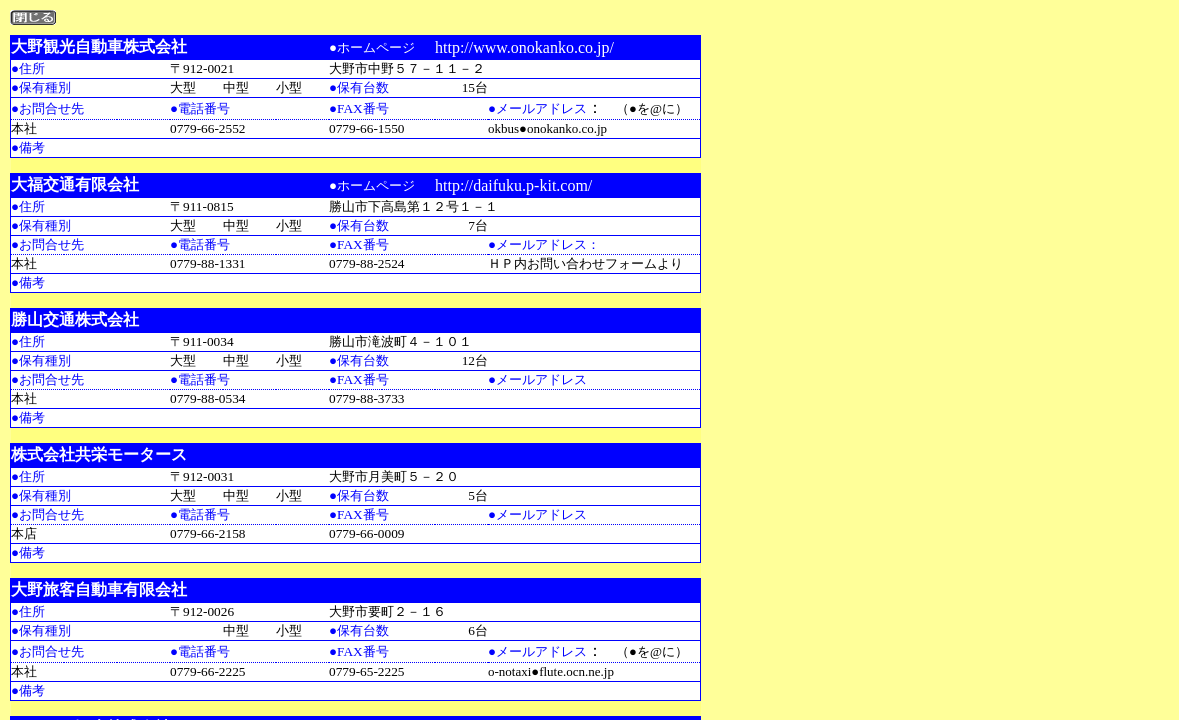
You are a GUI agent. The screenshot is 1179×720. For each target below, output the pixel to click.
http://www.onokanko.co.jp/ (524, 47)
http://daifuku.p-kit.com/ (513, 185)
